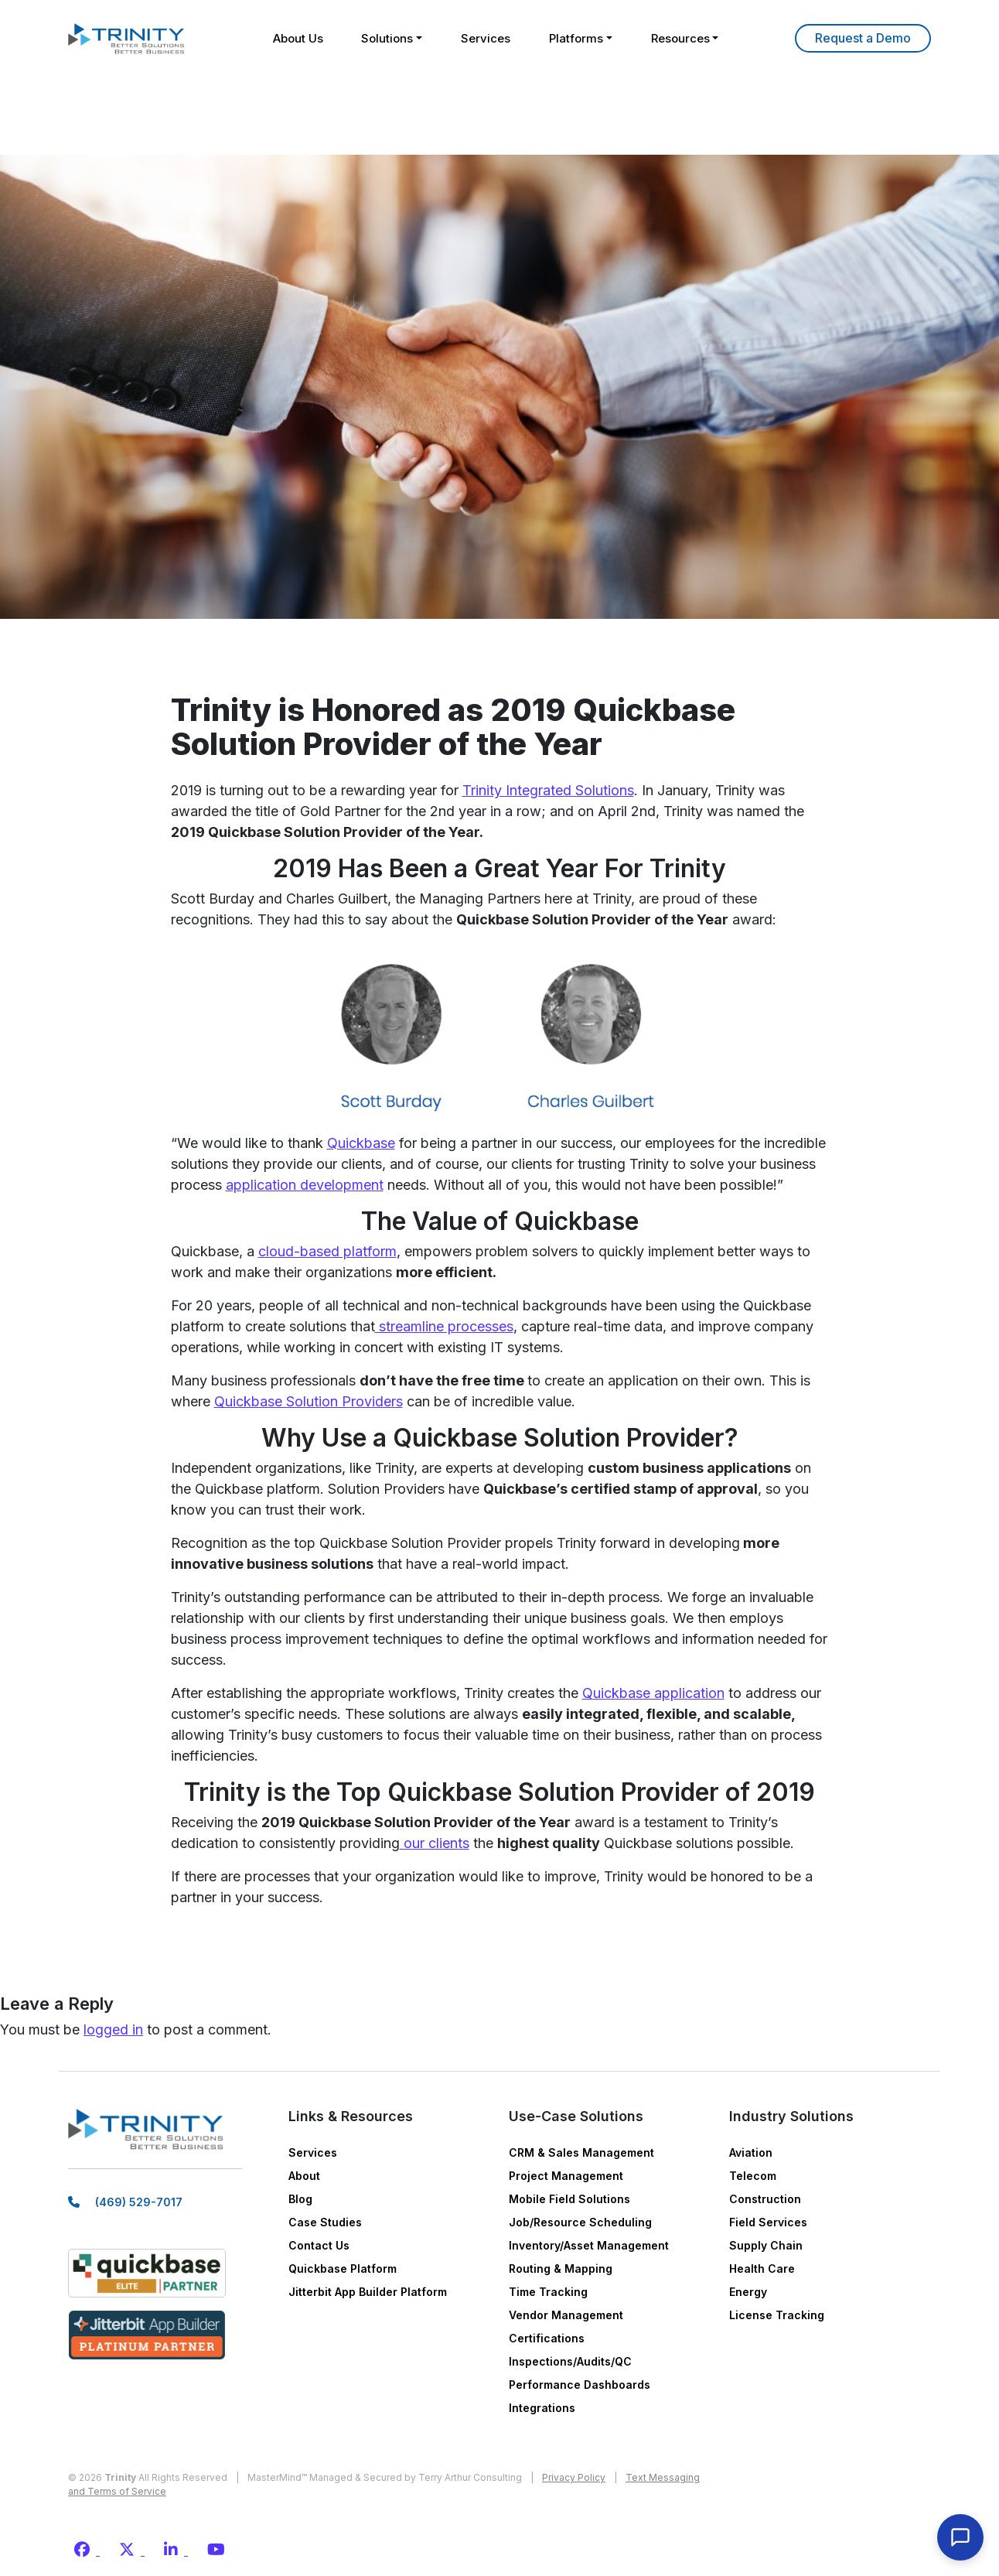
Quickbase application (653, 1693)
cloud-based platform (327, 1251)
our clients (434, 1843)
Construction (765, 2198)
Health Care (762, 2268)
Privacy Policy (573, 2477)
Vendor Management (566, 2314)
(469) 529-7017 (138, 2202)
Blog (300, 2198)
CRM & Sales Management (581, 2152)
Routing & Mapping (560, 2268)
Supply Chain (766, 2245)
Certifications (547, 2338)
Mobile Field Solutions (569, 2198)
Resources (680, 38)
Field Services (768, 2222)
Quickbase (361, 1143)
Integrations (542, 2407)
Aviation (750, 2152)
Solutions (387, 38)
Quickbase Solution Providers (308, 1401)
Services (485, 38)
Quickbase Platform (342, 2268)
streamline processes (444, 1326)
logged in (113, 2029)
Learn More (863, 38)
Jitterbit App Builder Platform (367, 2291)
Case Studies (325, 2222)
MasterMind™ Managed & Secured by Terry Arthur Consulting (384, 2477)
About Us (297, 38)
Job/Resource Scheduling (580, 2222)
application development (305, 1185)
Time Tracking (548, 2291)
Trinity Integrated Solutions (548, 790)
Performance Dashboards (579, 2384)
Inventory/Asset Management (589, 2245)
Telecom (752, 2175)
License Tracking (776, 2314)
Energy (748, 2291)
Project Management (566, 2175)
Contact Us (318, 2245)
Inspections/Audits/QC (570, 2361)
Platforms (576, 38)
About (304, 2175)
